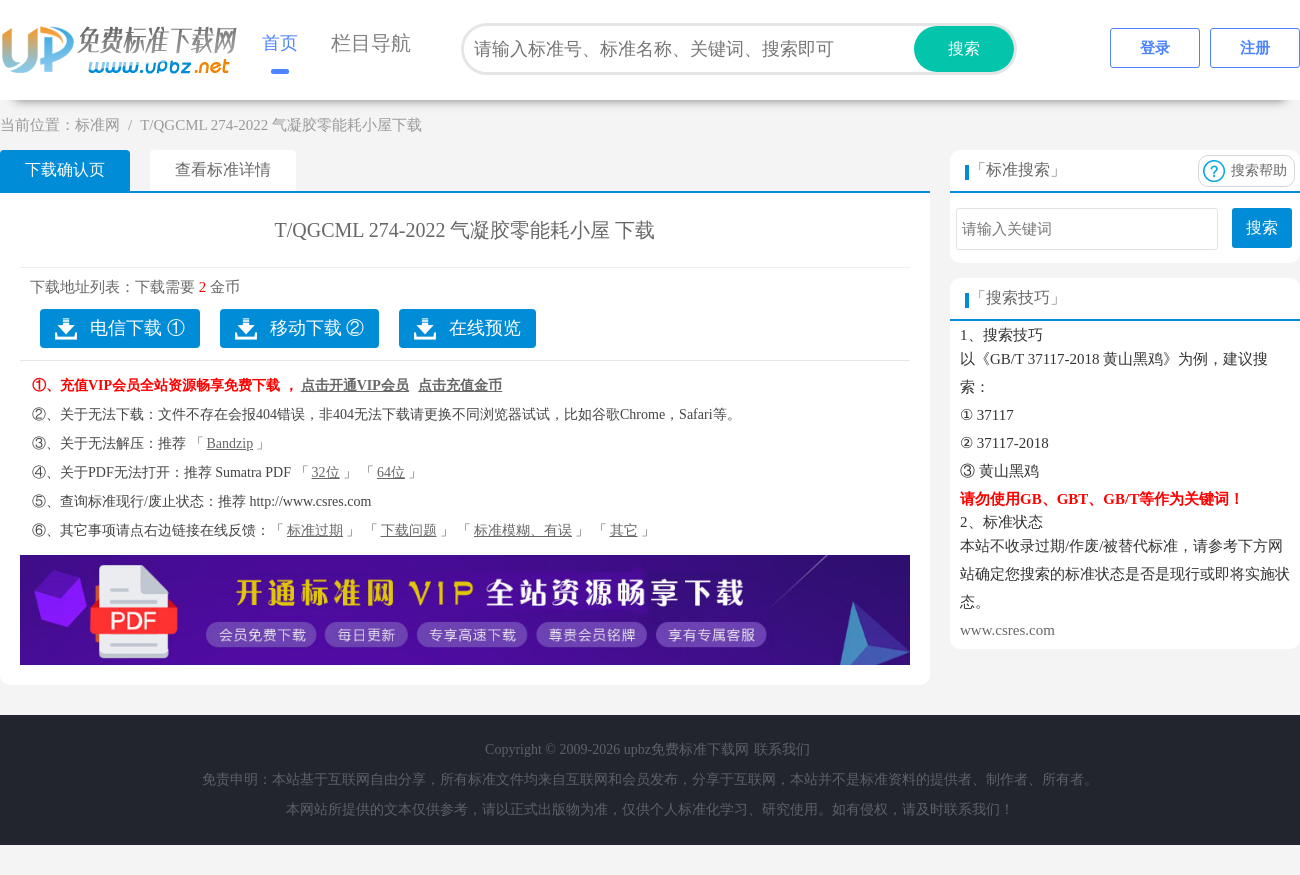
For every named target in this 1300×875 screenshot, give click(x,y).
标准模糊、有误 (523, 530)
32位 (326, 472)
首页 (280, 43)
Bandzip (230, 443)
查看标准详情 (223, 169)
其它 (624, 530)
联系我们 (782, 749)
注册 (1255, 48)
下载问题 (409, 530)
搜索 (964, 48)
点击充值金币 (460, 385)
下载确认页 (65, 169)
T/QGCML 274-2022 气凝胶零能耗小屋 (443, 230)
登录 (1155, 48)
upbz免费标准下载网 (125, 50)
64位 (391, 472)
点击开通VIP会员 (355, 385)
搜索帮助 (1259, 170)
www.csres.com (1007, 630)
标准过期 (315, 530)
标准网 (97, 125)
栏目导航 (371, 43)
